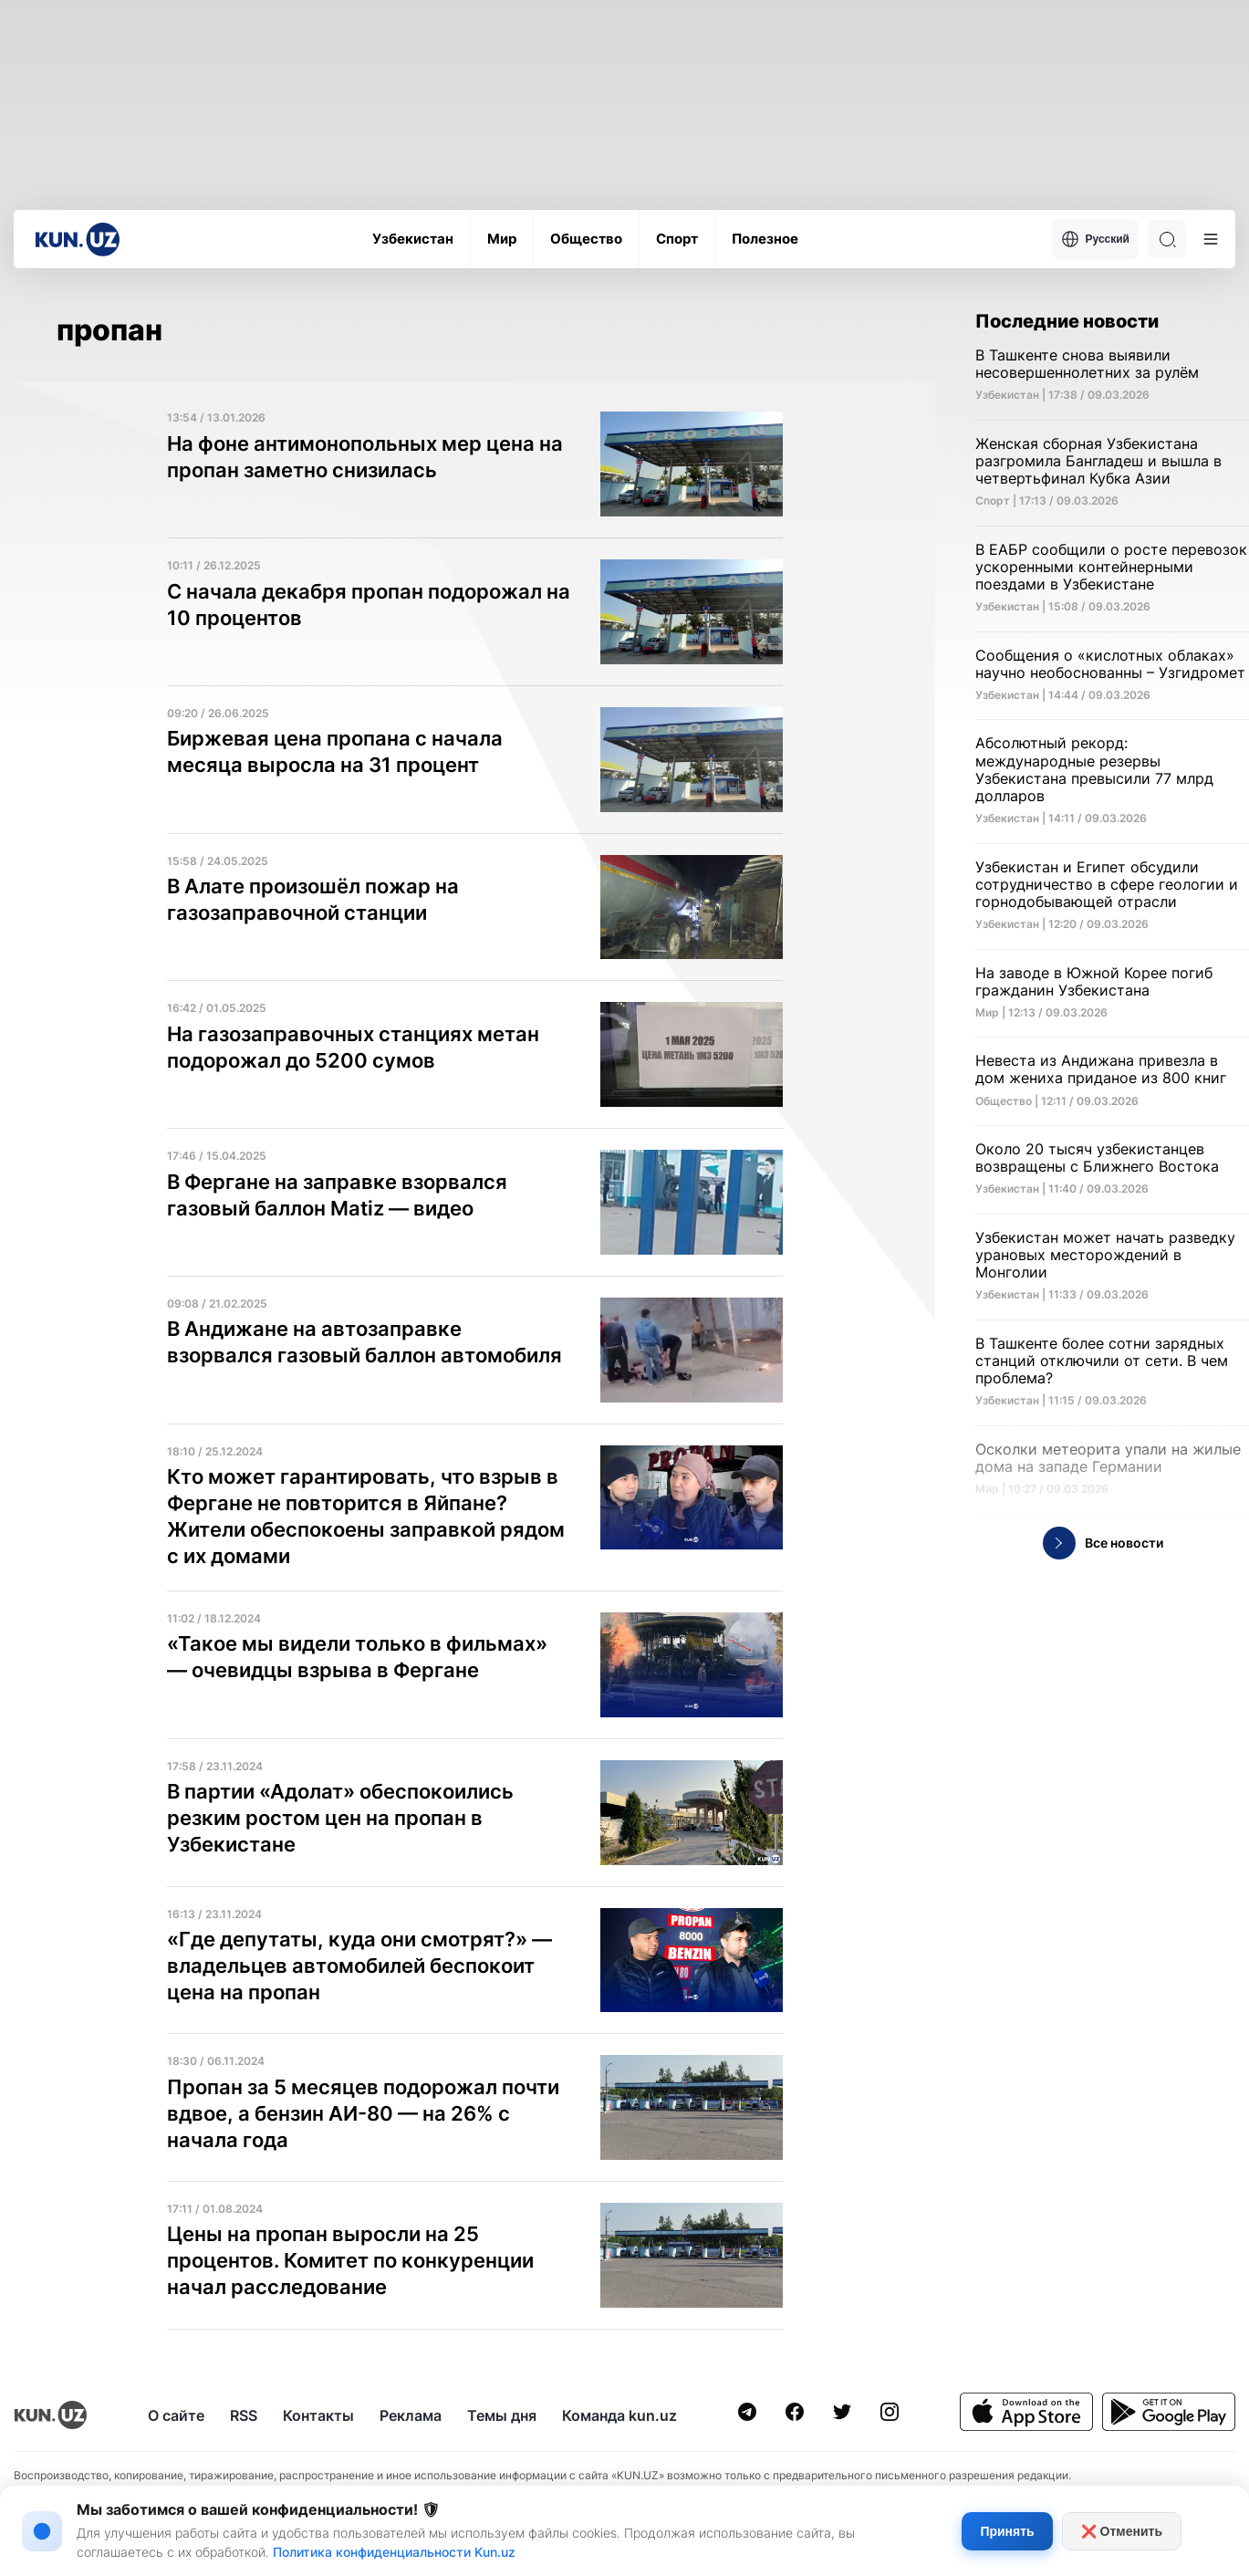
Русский (1095, 239)
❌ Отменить (1121, 2531)
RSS (243, 2415)
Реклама (411, 2415)
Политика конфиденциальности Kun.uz (394, 2552)
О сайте (176, 2415)
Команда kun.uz (619, 2415)
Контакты (318, 2415)
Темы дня (501, 2415)
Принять (1007, 2531)
